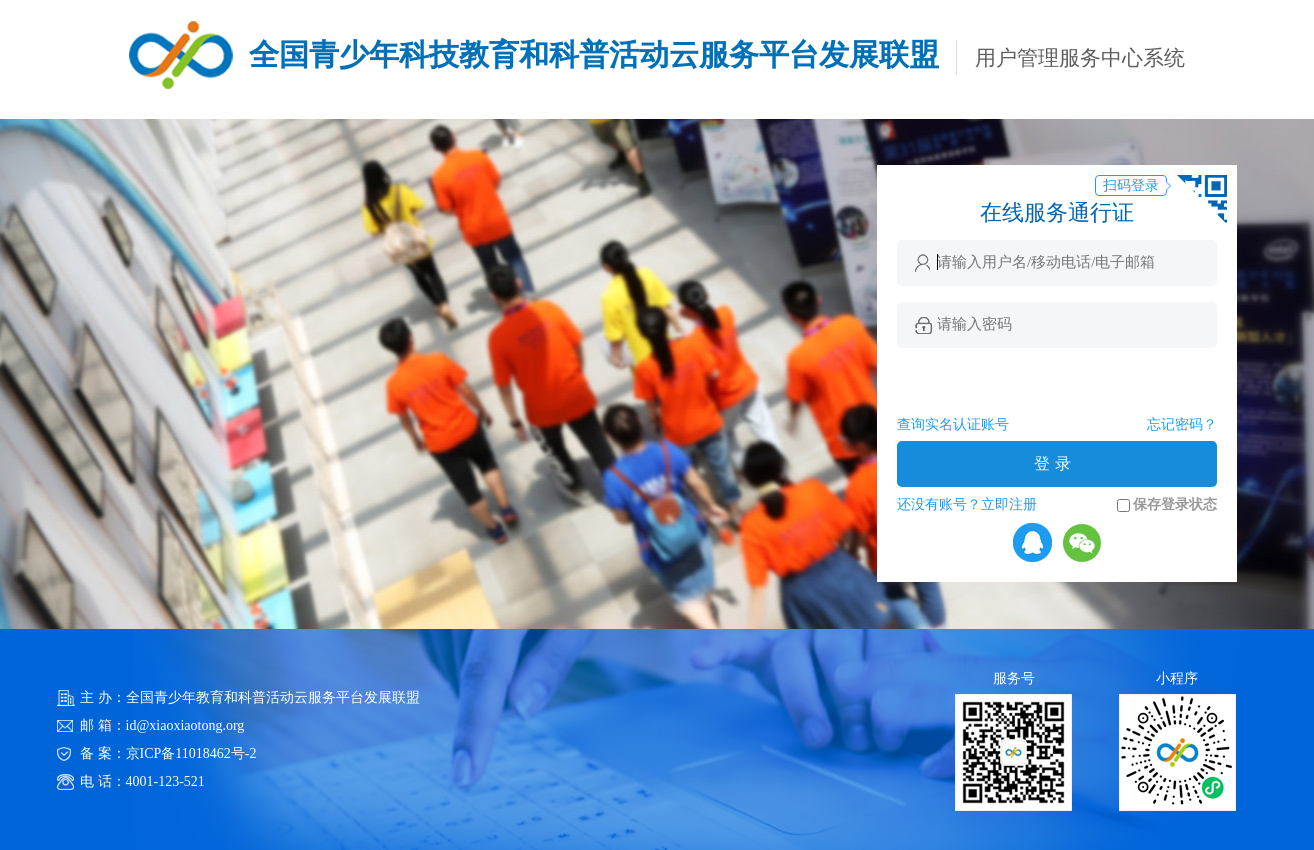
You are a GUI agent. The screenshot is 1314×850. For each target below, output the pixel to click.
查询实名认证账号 (953, 424)
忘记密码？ (1182, 424)
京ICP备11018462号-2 (191, 753)
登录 (1055, 463)
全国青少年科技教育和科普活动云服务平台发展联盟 (594, 54)
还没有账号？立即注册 (967, 504)
